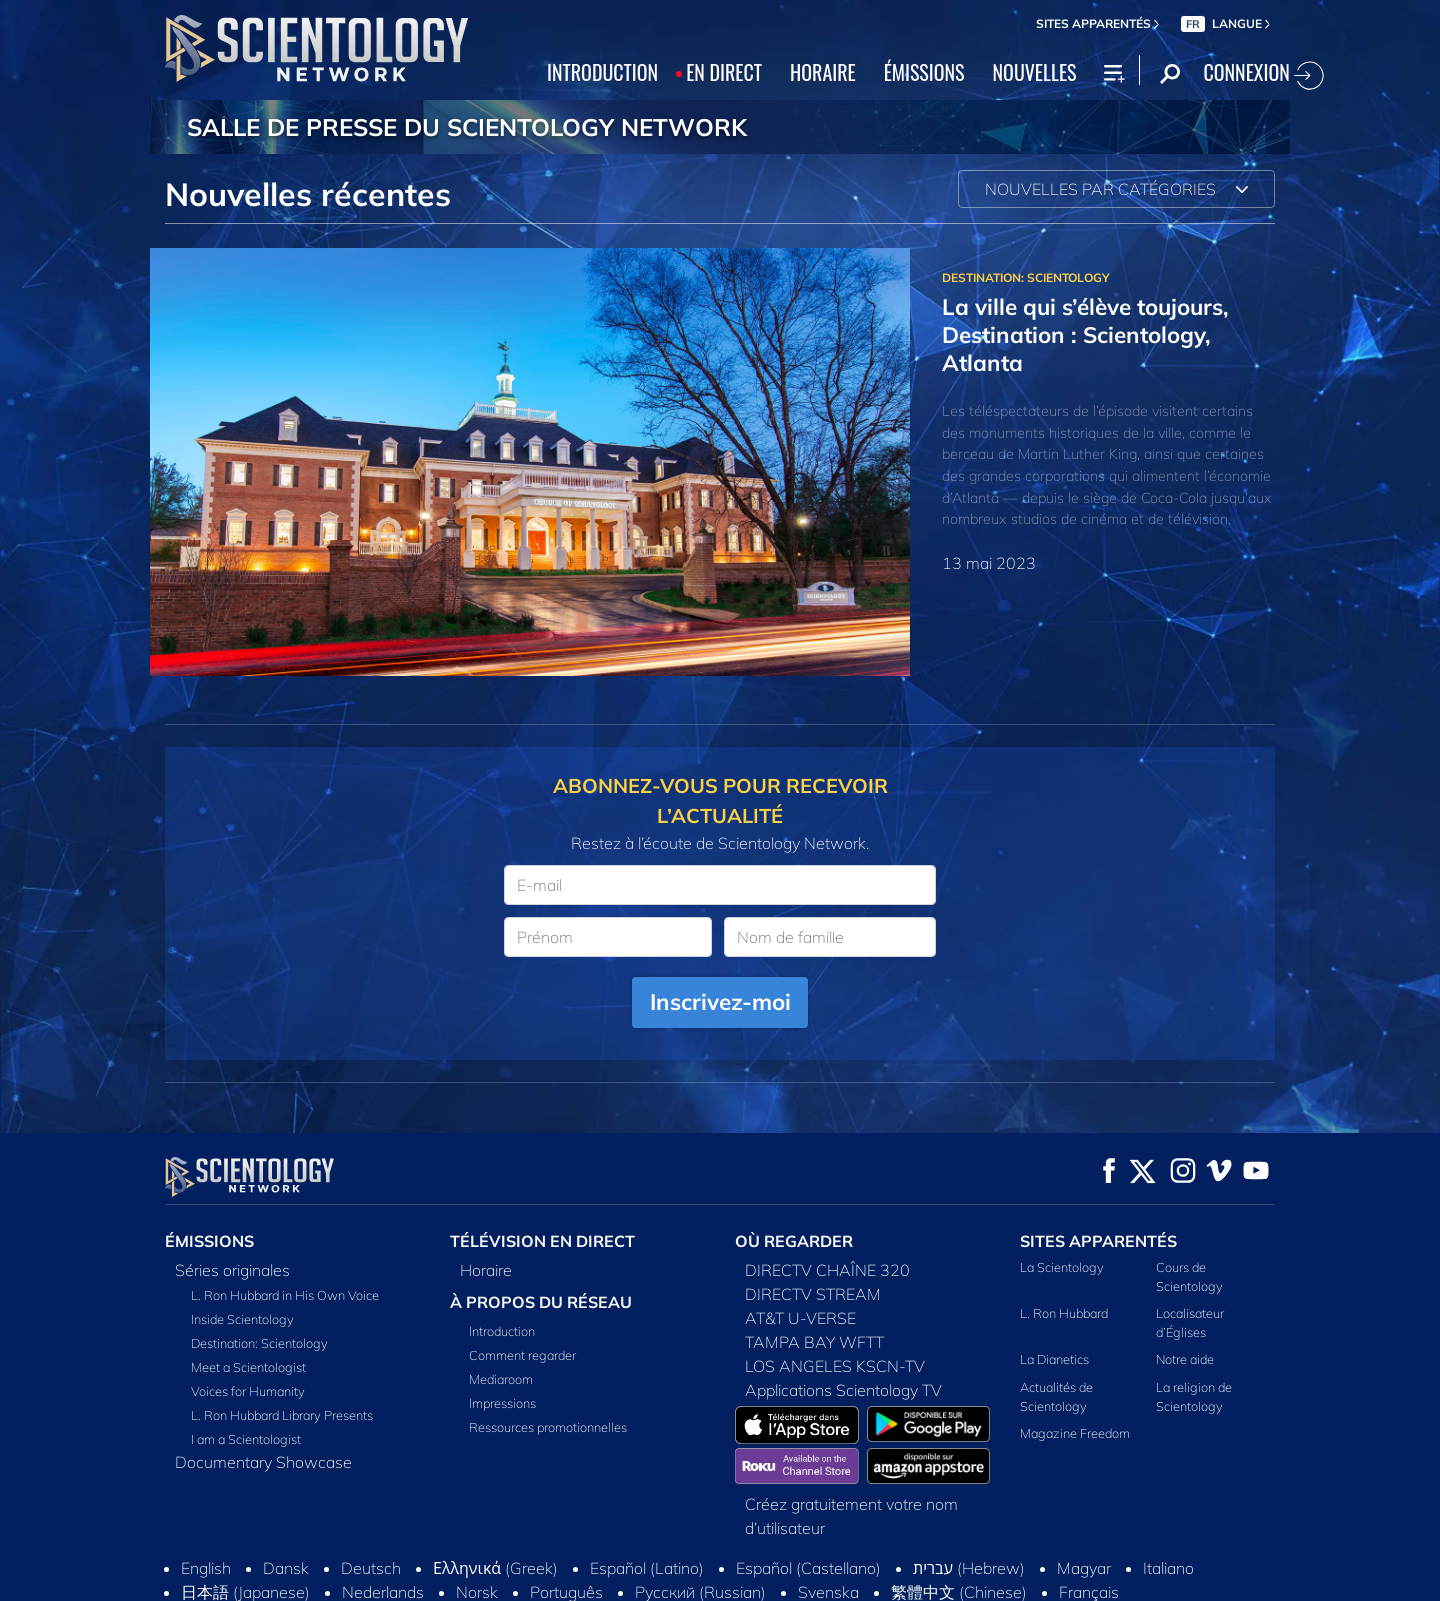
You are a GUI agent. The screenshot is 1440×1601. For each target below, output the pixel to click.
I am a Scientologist (246, 1439)
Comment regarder (522, 1355)
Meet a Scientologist (248, 1367)
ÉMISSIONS (924, 72)
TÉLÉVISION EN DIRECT (542, 1241)
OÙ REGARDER (794, 1241)
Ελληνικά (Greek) (495, 1568)
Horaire (486, 1270)
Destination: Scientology (259, 1343)
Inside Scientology (242, 1319)
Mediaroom (501, 1379)
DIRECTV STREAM (813, 1294)
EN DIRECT (724, 72)
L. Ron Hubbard (1064, 1313)
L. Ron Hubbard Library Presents (282, 1415)
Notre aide (1185, 1359)
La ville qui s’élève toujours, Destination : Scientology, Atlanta (1085, 334)
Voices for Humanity (248, 1391)
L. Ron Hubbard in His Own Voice (285, 1295)
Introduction (502, 1331)
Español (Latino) (647, 1568)
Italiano (1168, 1568)
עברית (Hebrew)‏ (969, 1568)
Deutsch (371, 1568)
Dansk (286, 1568)
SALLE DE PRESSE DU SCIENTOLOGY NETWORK (467, 127)
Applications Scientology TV (843, 1390)
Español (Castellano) (808, 1568)
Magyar (1084, 1568)
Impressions (502, 1403)
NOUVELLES (1035, 72)
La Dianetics (1054, 1359)
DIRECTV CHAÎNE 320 (827, 1270)
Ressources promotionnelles (548, 1427)
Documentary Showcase (263, 1462)
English (206, 1568)
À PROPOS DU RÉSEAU (541, 1302)
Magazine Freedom (1075, 1433)
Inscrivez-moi (720, 1001)
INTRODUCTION (602, 72)
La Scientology (1062, 1267)
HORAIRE (823, 72)
